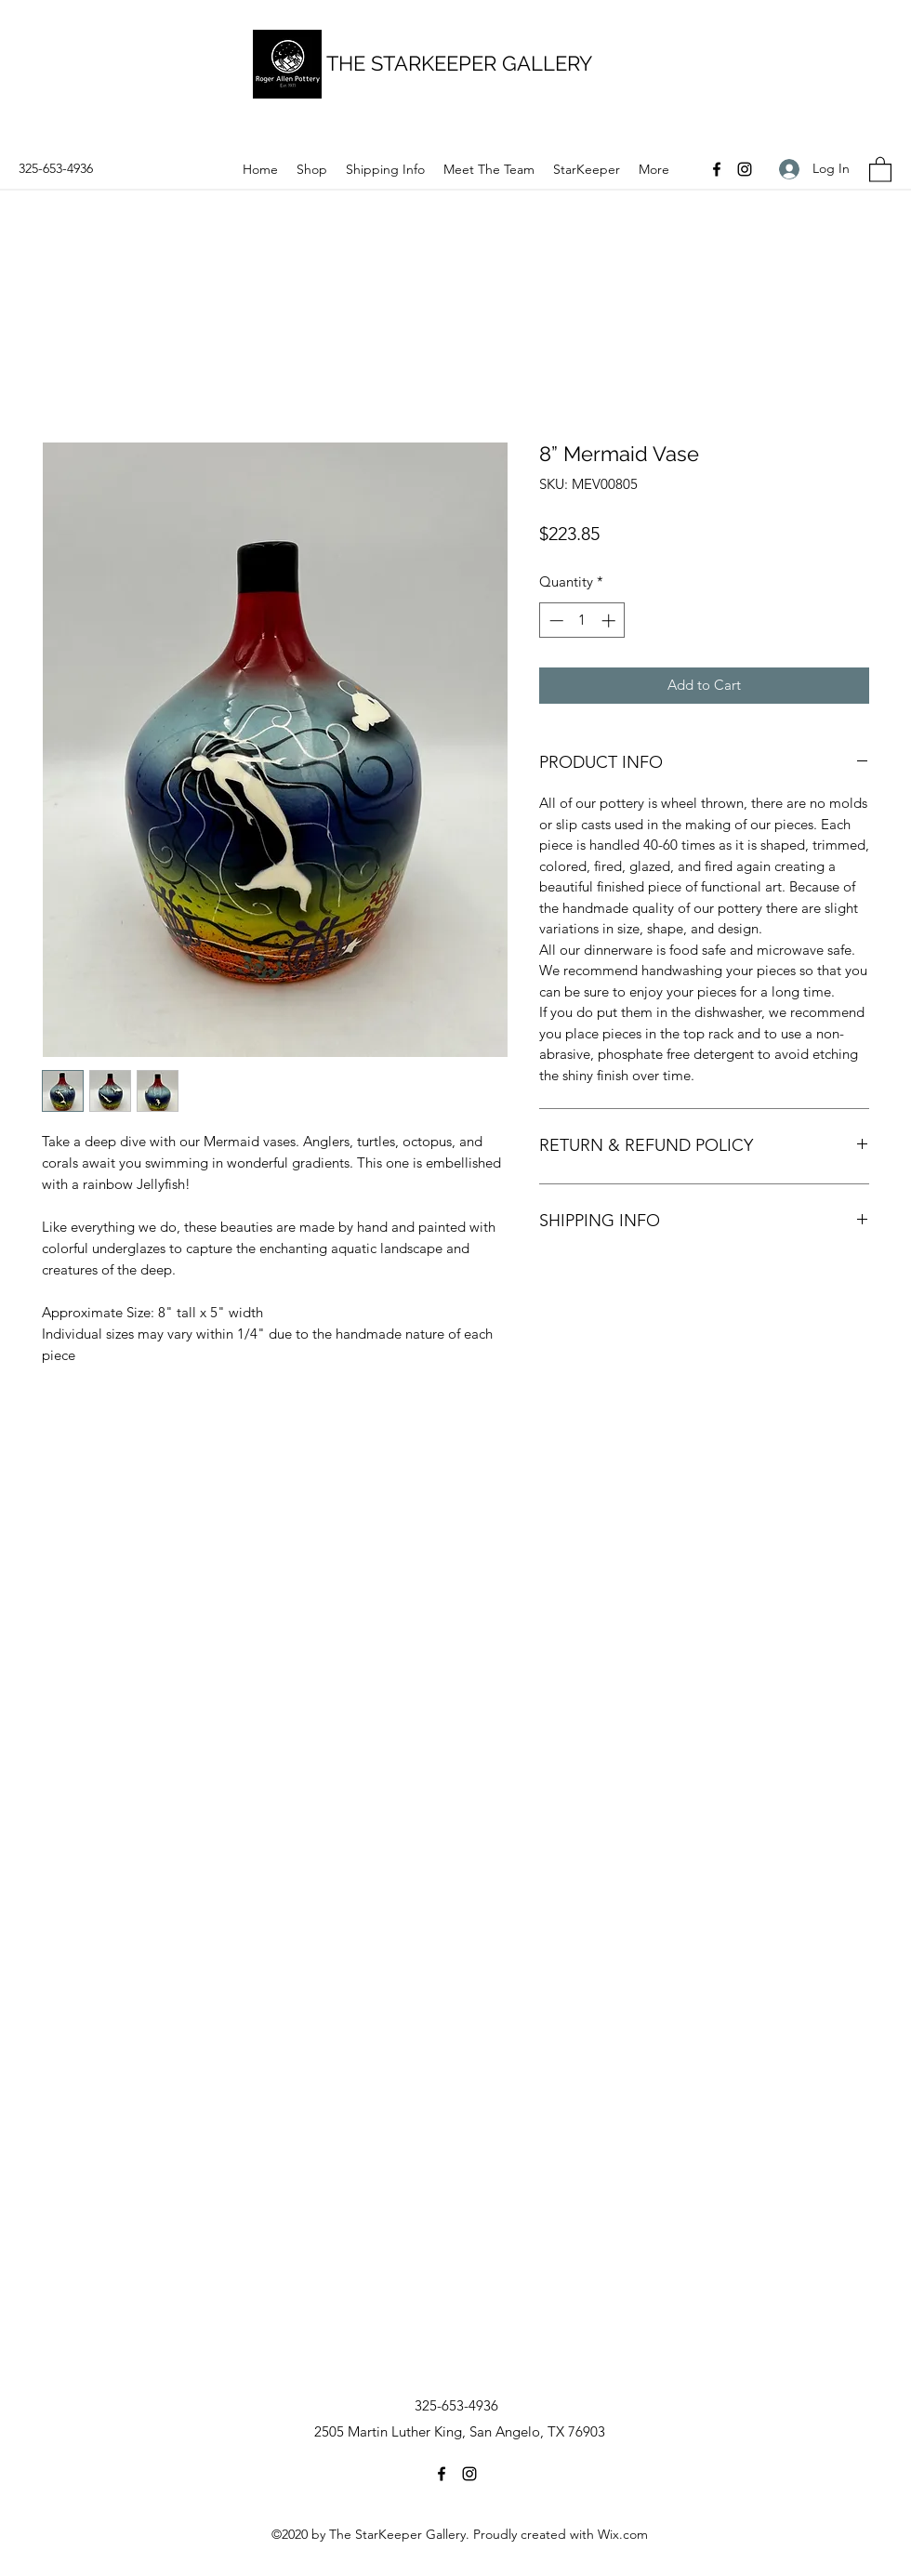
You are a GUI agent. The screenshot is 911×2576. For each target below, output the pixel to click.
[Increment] (610, 620)
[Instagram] (744, 169)
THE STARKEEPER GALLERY (459, 63)
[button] (880, 168)
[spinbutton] (582, 620)
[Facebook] (716, 169)
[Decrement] (554, 620)
